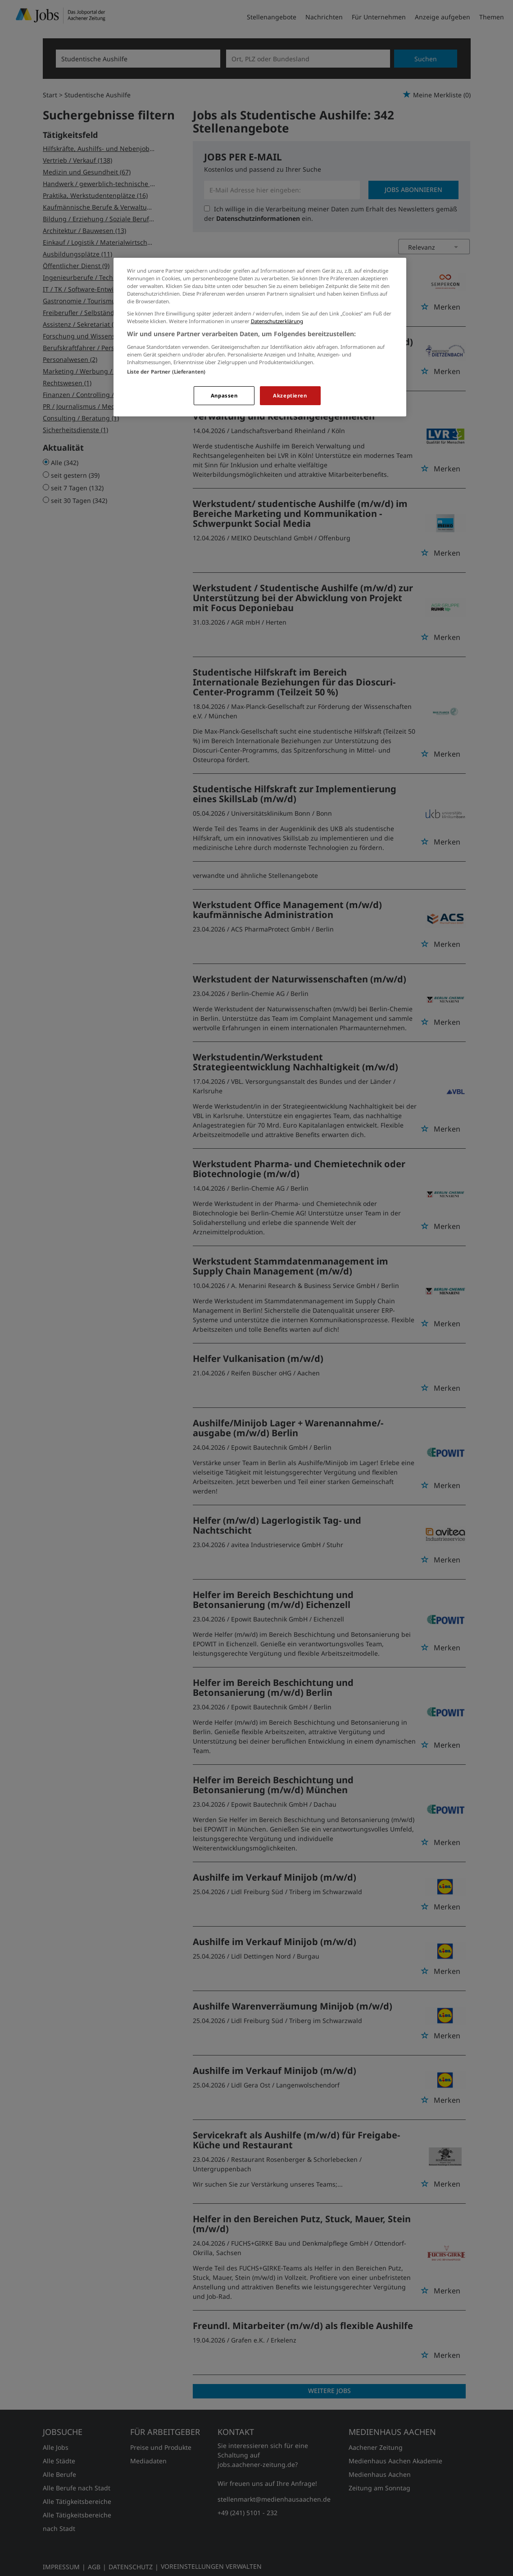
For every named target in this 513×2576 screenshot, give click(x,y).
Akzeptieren (290, 395)
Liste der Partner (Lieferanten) (166, 371)
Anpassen (224, 395)
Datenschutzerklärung (277, 321)
